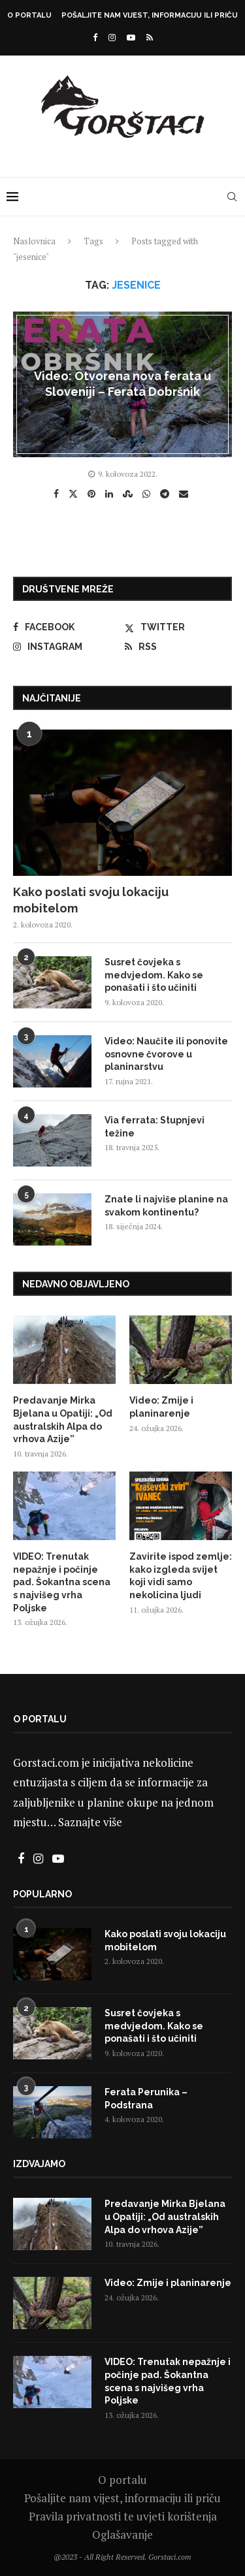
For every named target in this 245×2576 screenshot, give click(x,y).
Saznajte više (90, 1821)
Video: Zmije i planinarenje (161, 1407)
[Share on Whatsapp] (148, 493)
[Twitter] (178, 627)
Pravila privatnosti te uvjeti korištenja (123, 2516)
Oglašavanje (122, 2534)
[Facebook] (95, 37)
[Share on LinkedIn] (110, 493)
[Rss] (149, 37)
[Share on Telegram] (166, 493)
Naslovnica (34, 241)
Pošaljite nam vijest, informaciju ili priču (149, 15)
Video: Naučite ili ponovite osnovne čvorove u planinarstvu (166, 1054)
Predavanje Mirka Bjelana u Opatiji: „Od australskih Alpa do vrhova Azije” (62, 1419)
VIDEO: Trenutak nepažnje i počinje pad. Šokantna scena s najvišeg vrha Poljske (61, 1582)
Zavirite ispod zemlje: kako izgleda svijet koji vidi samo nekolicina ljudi (180, 1575)
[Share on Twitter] (75, 493)
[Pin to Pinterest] (93, 493)
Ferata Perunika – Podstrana (146, 2098)
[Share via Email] (185, 493)
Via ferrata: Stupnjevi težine (154, 1126)
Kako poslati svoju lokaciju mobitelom (91, 900)
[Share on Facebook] (58, 493)
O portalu (29, 15)
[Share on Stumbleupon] (129, 493)
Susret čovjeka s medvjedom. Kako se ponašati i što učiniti (154, 975)
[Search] (231, 197)
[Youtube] (131, 37)
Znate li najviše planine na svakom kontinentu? (166, 1205)
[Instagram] (112, 37)
